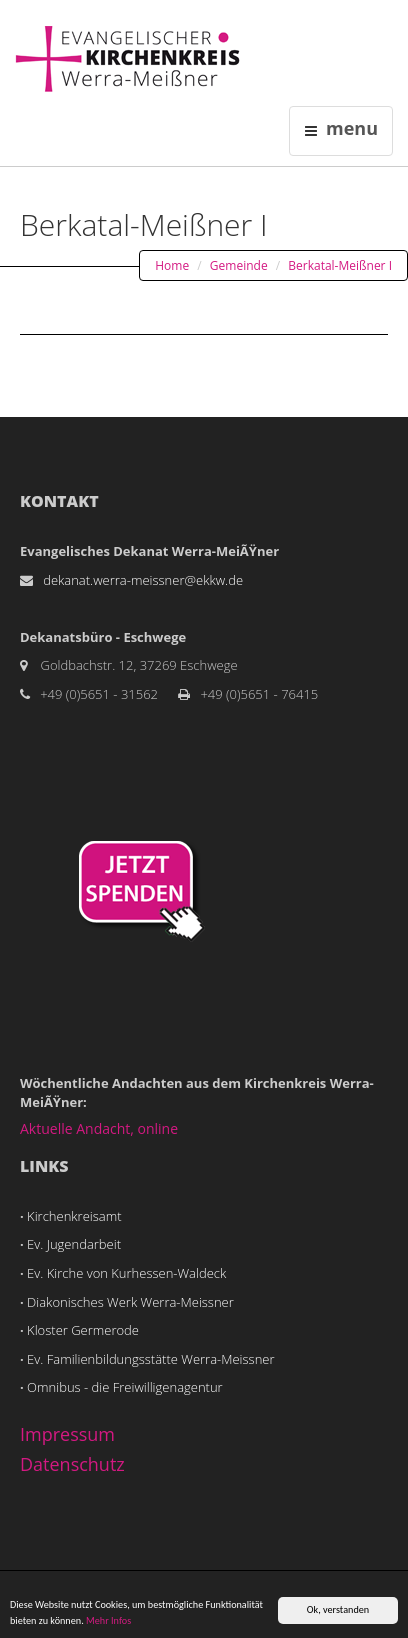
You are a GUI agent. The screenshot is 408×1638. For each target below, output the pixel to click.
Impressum (67, 1434)
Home (172, 265)
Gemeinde (239, 265)
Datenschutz (72, 1464)
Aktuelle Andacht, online (99, 1128)
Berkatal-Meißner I (340, 265)
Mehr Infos (108, 1621)
